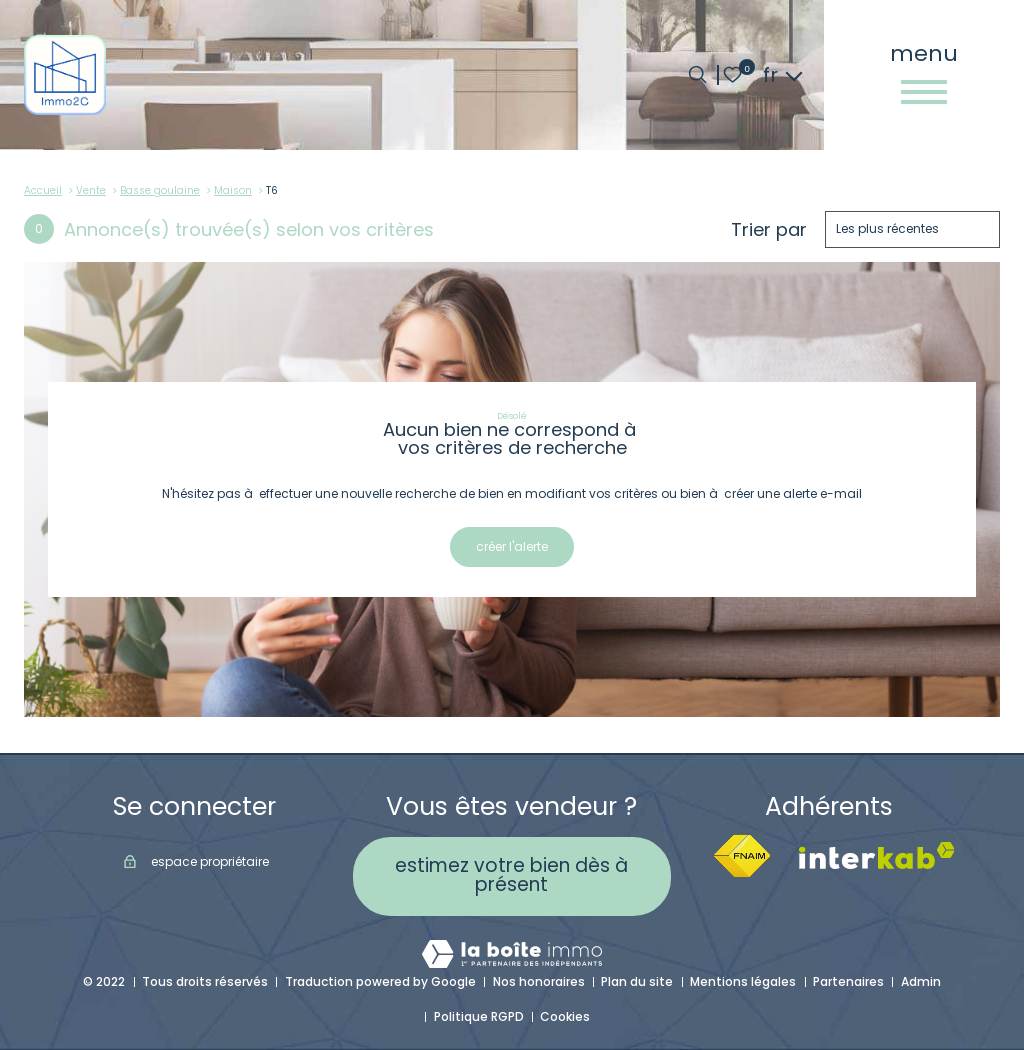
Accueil (43, 190)
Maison (233, 190)
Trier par (769, 230)
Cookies (565, 1016)
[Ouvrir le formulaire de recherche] (697, 74)
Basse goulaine (160, 190)
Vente (91, 190)
